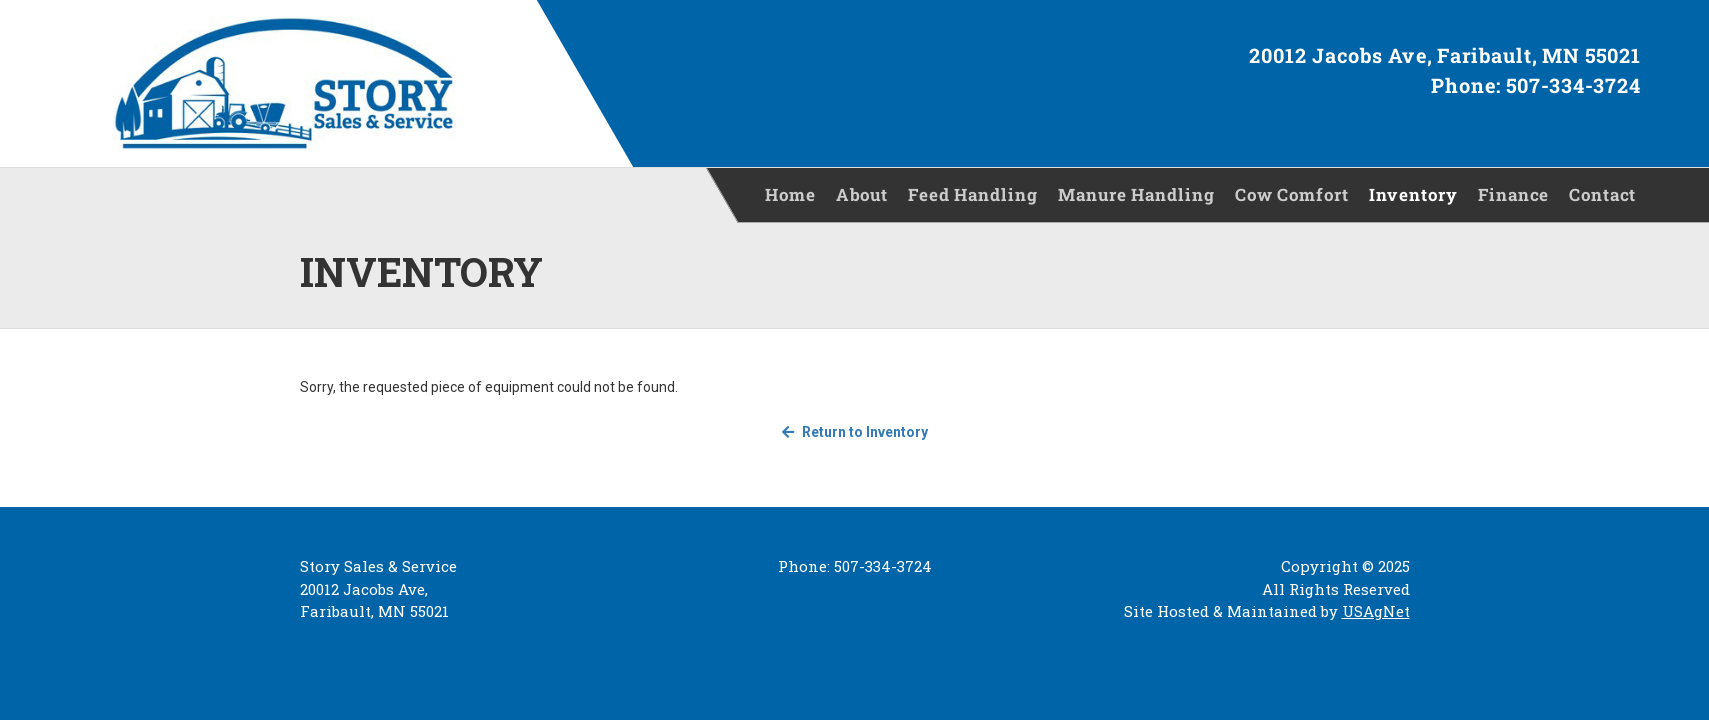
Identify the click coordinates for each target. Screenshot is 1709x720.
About (862, 194)
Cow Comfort (1292, 194)
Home (790, 194)
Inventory (1413, 194)
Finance (1513, 194)
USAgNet (1376, 611)
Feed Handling (973, 194)
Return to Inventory (855, 432)
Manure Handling (1136, 194)
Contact (1602, 194)
